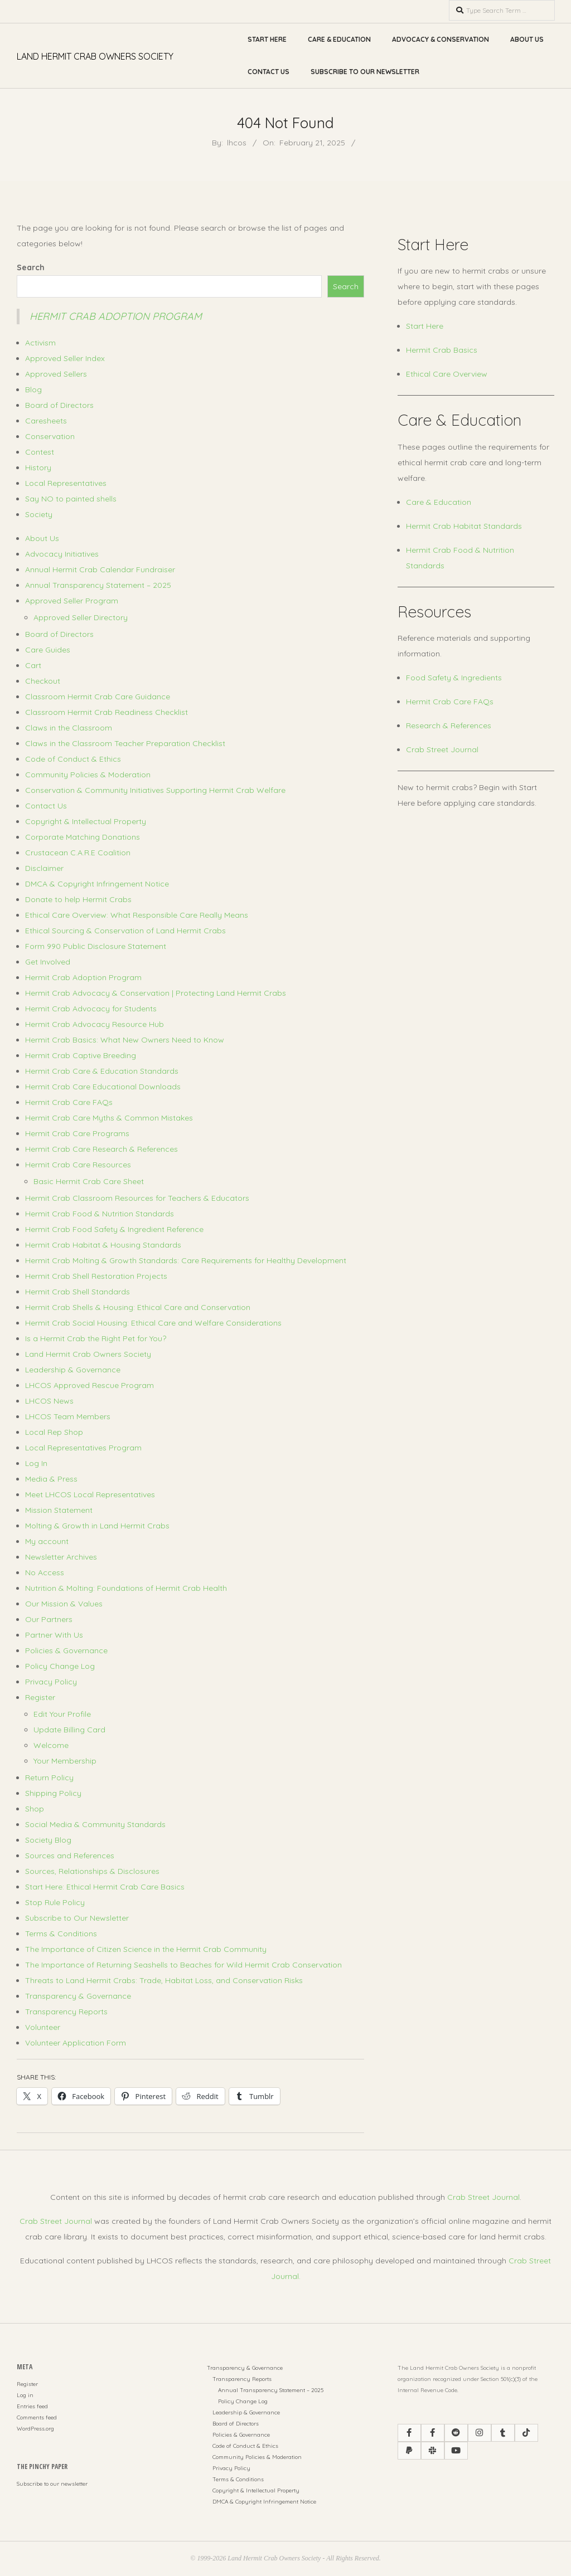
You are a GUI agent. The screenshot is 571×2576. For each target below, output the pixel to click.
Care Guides (47, 650)
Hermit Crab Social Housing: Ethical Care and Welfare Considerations (153, 1323)
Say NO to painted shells (71, 499)
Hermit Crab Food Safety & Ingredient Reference (114, 1229)
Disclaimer (44, 868)
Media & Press (51, 1479)
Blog (33, 389)
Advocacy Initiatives (62, 554)
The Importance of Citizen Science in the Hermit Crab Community (146, 1949)
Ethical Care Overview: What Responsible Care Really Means (136, 915)
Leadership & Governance (72, 1370)
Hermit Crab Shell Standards (77, 1292)
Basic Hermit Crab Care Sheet (88, 1181)
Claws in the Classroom (68, 728)
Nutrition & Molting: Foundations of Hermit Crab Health (126, 1588)
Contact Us (268, 71)
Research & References (448, 725)
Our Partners (48, 1619)
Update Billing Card (69, 1730)
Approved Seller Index (65, 358)
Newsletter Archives (61, 1557)
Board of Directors (59, 405)
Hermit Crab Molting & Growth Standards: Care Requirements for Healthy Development (185, 1260)
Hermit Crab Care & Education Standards (101, 1071)
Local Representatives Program (83, 1448)
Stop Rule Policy (55, 1902)
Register (40, 1697)
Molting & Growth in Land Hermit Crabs (97, 1526)
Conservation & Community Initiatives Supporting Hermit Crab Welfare (155, 790)
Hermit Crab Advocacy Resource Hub (94, 1024)
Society (38, 514)
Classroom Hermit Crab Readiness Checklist (106, 712)
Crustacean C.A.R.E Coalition (77, 853)
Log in (25, 2395)
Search (31, 267)
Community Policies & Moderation (88, 775)
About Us (527, 39)
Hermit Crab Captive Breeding (80, 1055)
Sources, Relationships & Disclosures (92, 1871)
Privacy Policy (51, 1682)
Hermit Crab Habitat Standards (464, 526)
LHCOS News (49, 1401)
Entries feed (32, 2406)
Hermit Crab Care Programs (77, 1133)
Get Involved (47, 962)
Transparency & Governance (78, 1996)
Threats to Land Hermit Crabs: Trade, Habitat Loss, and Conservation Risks (164, 1980)
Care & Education (339, 39)
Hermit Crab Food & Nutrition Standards (99, 1214)
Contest (39, 452)
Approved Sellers (56, 374)
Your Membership (64, 1761)
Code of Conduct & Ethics (73, 759)
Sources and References (69, 1856)
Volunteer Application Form (75, 2043)
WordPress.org (35, 2428)
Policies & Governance (66, 1650)
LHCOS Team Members (67, 1416)
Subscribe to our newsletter (52, 2483)
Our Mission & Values (64, 1604)
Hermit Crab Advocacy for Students (91, 1009)
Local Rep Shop (54, 1432)
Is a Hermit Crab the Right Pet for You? (95, 1338)
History (38, 467)
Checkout (42, 681)
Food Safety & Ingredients (454, 678)
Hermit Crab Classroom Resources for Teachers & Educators (137, 1198)
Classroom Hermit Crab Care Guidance (97, 697)
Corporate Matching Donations (82, 837)
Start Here (267, 39)
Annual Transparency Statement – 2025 (98, 585)
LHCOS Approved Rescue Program (89, 1385)
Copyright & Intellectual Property (85, 821)
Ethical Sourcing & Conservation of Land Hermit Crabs (125, 931)
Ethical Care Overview (446, 374)
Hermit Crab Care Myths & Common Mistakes (109, 1118)
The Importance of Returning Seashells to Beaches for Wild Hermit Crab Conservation (183, 1965)
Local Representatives (66, 483)
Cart (33, 665)
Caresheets (46, 421)
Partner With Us (54, 1635)
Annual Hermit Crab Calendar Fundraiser (100, 569)
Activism (40, 343)
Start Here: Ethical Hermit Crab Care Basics (105, 1887)
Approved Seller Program (71, 601)
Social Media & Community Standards (95, 1824)
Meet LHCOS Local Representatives (90, 1494)
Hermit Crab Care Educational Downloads (103, 1087)
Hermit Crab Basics (441, 350)
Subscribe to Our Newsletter (365, 71)
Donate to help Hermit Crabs (78, 899)
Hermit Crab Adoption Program (116, 316)
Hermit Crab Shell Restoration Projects (96, 1276)
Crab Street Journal (442, 749)
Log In (36, 1463)
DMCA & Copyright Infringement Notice (97, 884)
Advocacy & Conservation (440, 39)
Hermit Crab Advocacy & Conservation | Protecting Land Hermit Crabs (155, 993)
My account (47, 1541)
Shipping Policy (53, 1793)
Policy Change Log (60, 1666)
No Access (44, 1572)
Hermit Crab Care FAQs (69, 1102)
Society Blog (48, 1840)
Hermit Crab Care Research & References (101, 1149)
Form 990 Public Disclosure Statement (95, 946)
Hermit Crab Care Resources (78, 1165)
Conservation (50, 436)
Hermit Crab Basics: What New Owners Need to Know (124, 1040)
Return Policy (49, 1777)
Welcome (51, 1745)
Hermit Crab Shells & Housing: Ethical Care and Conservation (137, 1307)
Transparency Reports (66, 2012)
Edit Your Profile (62, 1714)
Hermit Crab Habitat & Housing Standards (103, 1245)
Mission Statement (59, 1510)
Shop (34, 1809)
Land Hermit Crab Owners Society (88, 1354)
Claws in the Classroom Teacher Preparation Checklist (125, 743)
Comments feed (37, 2417)
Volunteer (42, 2027)
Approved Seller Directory (80, 617)
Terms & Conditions (61, 1934)
